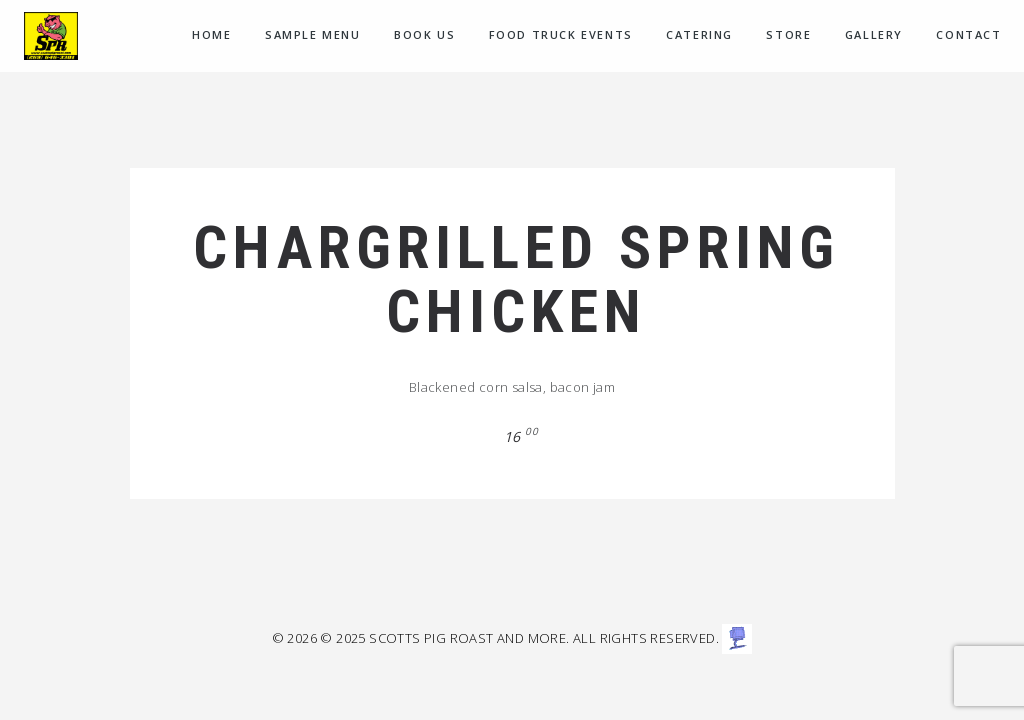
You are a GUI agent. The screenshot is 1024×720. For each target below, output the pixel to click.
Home (211, 34)
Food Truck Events (561, 34)
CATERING (699, 34)
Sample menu (313, 34)
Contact (968, 34)
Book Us (424, 34)
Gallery (874, 34)
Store (788, 34)
